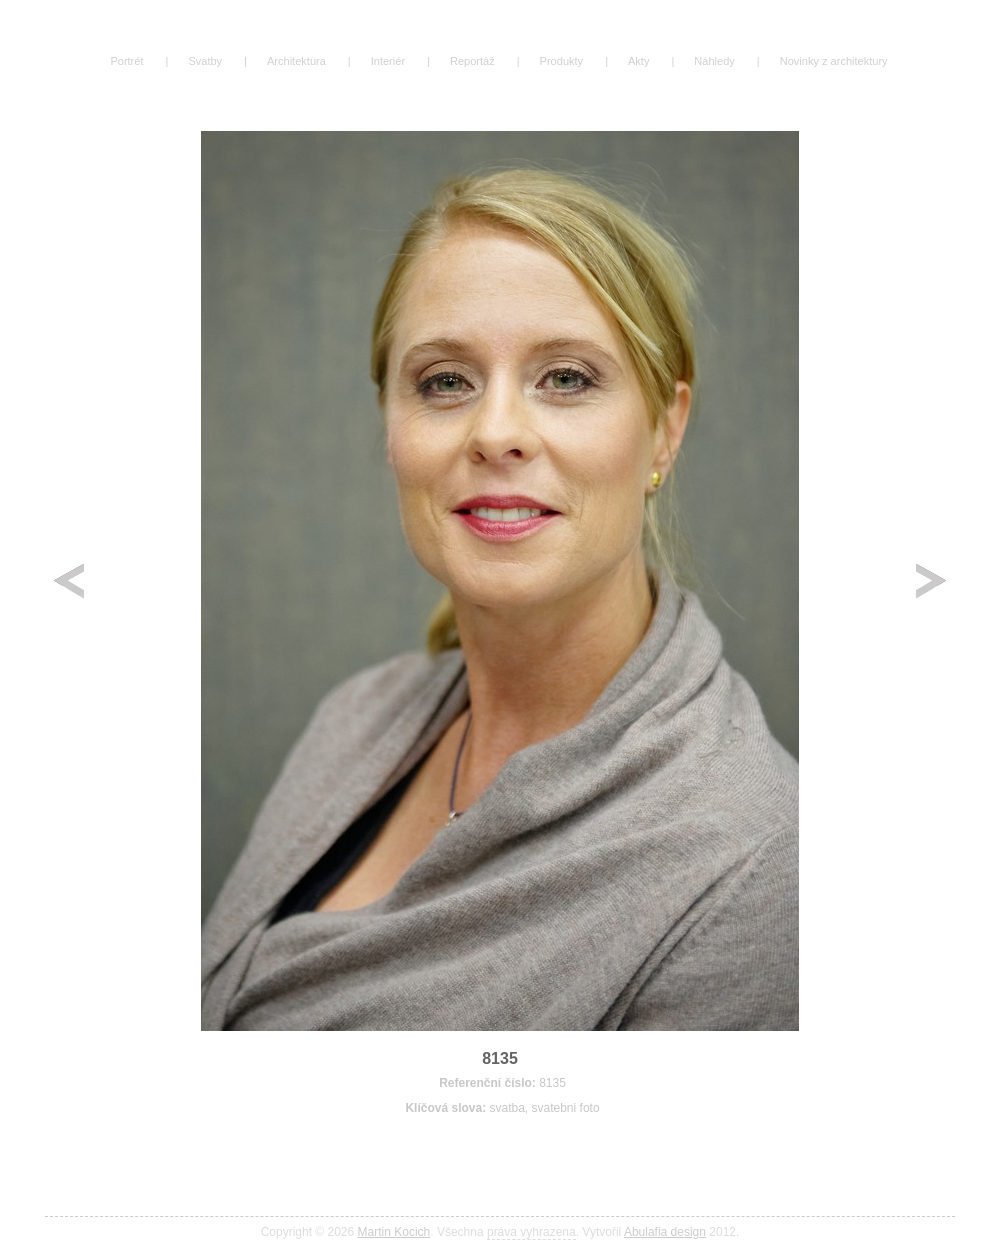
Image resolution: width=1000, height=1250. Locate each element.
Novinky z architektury (834, 61)
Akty (638, 61)
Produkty (562, 61)
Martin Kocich (394, 1232)
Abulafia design (665, 1232)
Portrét (126, 61)
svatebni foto (566, 1108)
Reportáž (472, 61)
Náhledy (714, 61)
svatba (506, 1108)
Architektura (296, 61)
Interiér (388, 61)
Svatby (205, 61)
